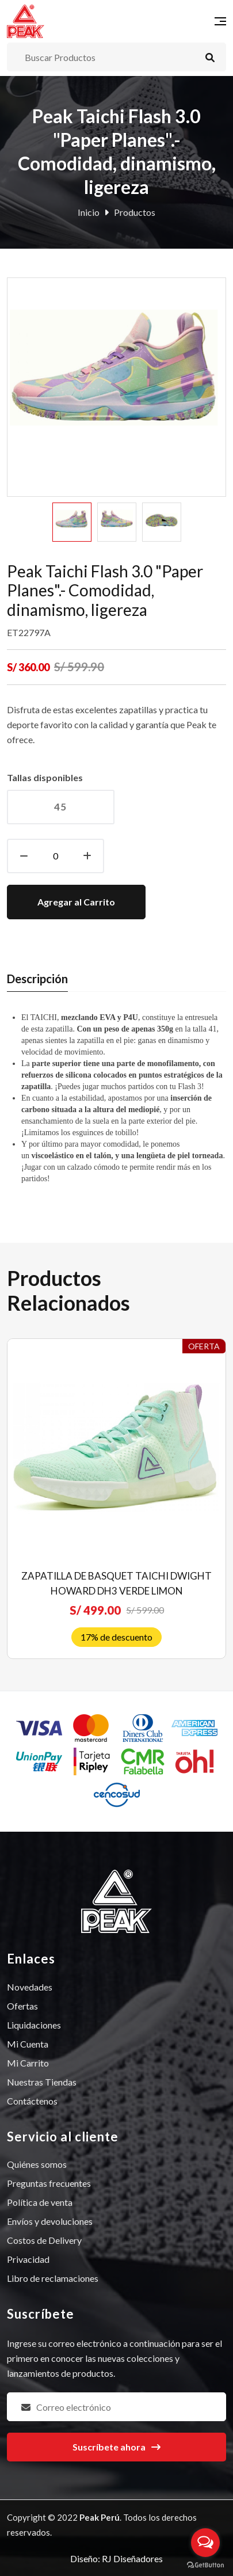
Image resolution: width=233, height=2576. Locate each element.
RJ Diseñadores (132, 2558)
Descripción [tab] (37, 978)
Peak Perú (99, 2517)
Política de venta (39, 2202)
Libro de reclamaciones (52, 2278)
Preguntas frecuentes (49, 2183)
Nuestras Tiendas (42, 2081)
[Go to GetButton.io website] (205, 2564)
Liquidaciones (34, 2024)
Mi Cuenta (27, 2043)
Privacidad (28, 2259)
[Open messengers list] (205, 2542)
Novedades (29, 1986)
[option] (71, 522)
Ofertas (22, 2005)
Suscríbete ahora (116, 2446)
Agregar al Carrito (76, 901)
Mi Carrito (28, 2062)
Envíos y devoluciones (50, 2221)
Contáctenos (32, 2100)
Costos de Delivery (44, 2240)
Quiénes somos (37, 2164)
